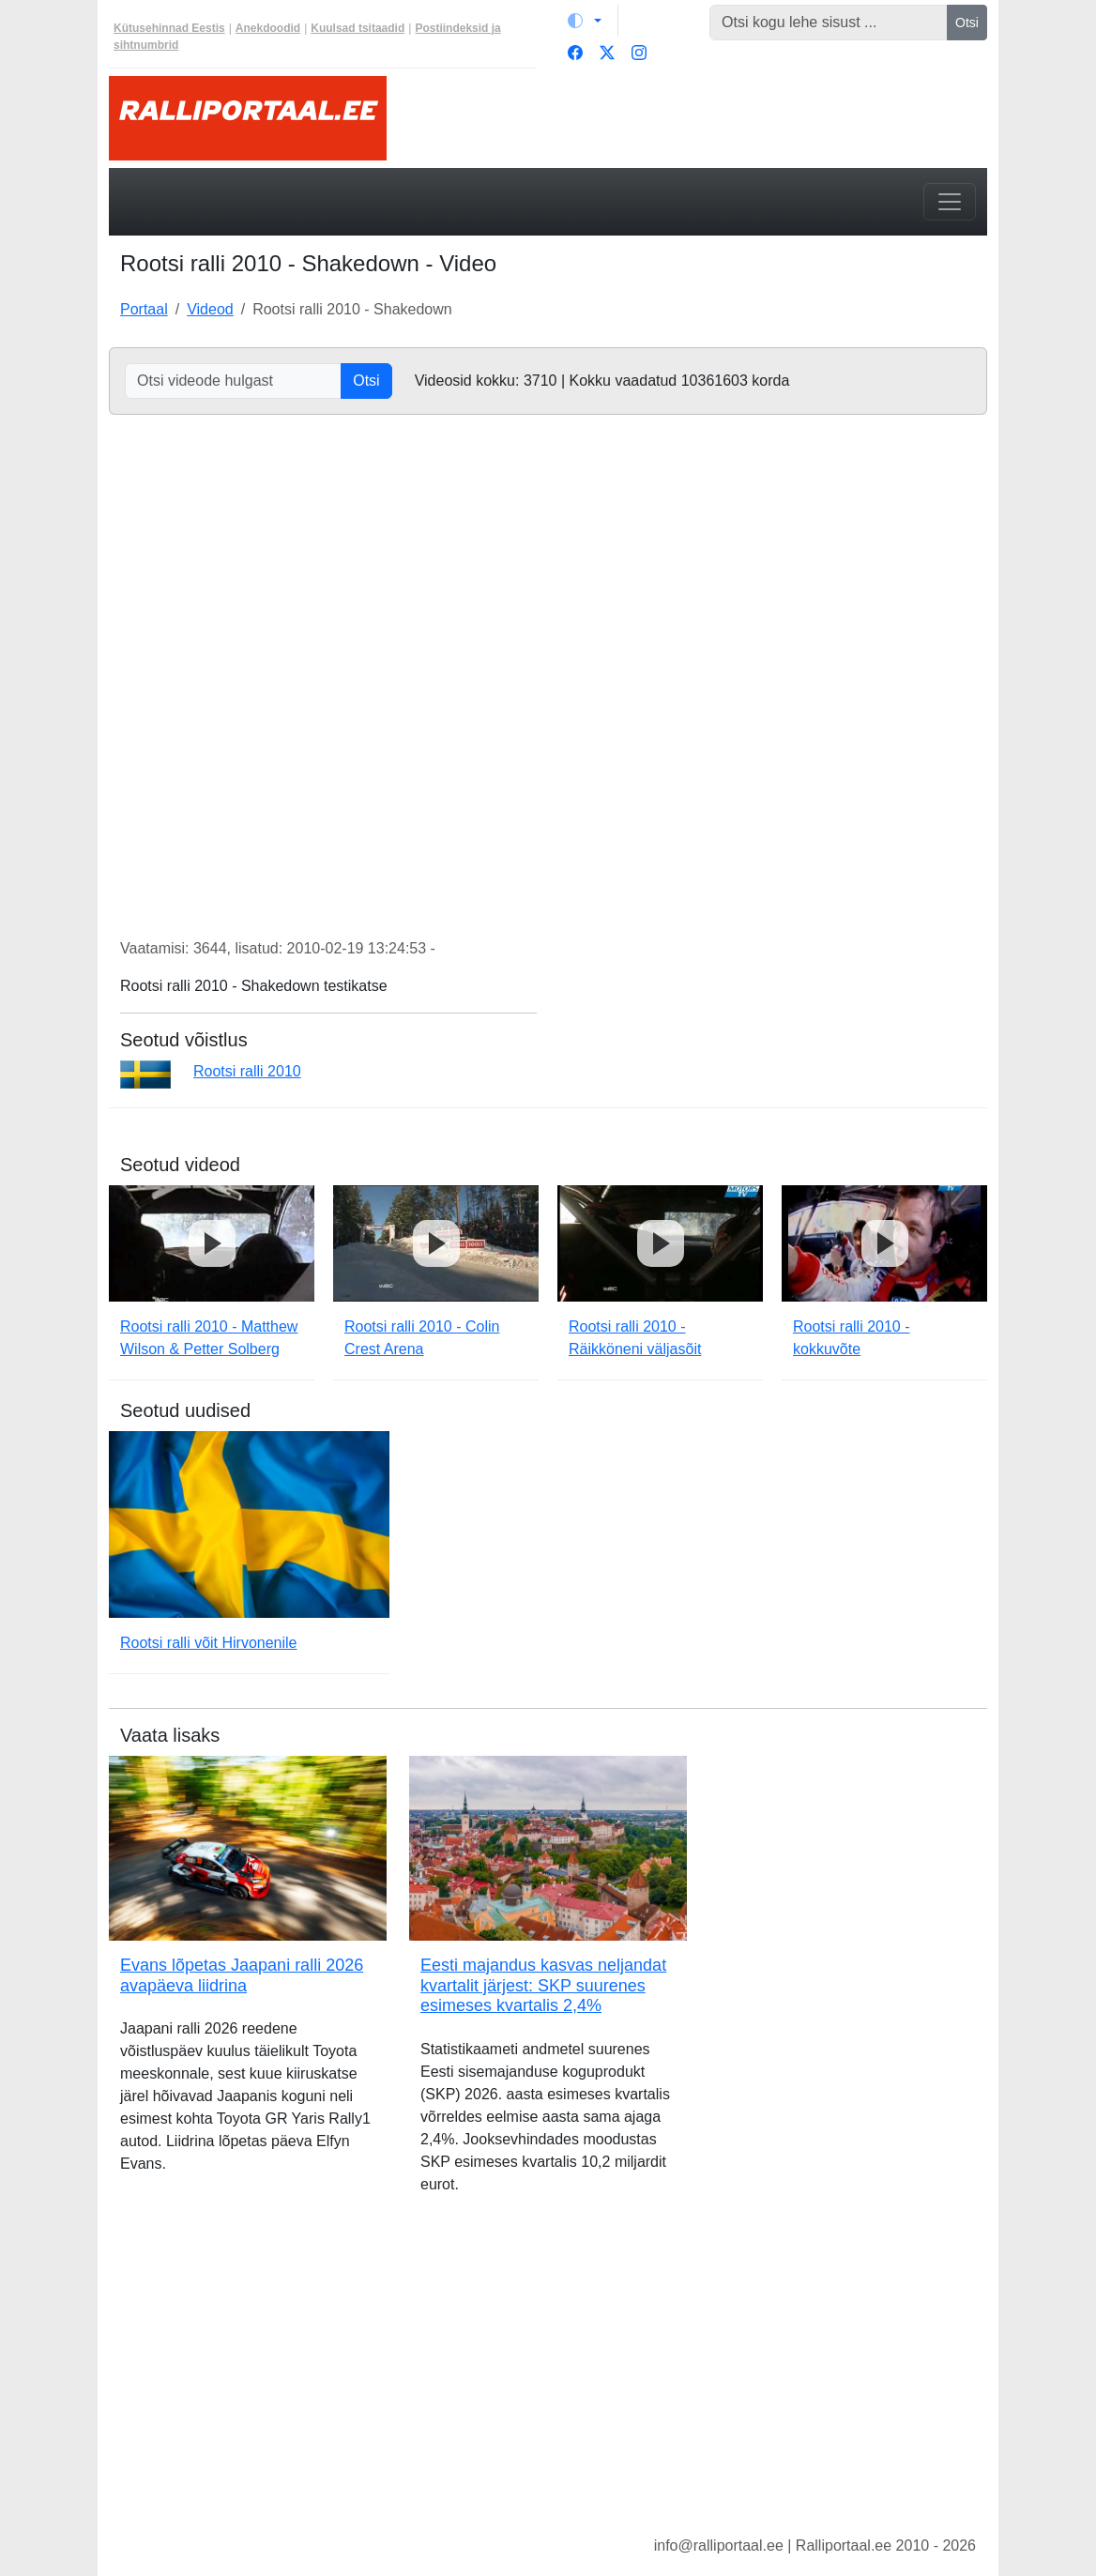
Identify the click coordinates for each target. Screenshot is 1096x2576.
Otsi (967, 22)
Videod (210, 309)
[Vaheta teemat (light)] (584, 21)
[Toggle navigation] (949, 202)
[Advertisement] (548, 2379)
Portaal (144, 309)
